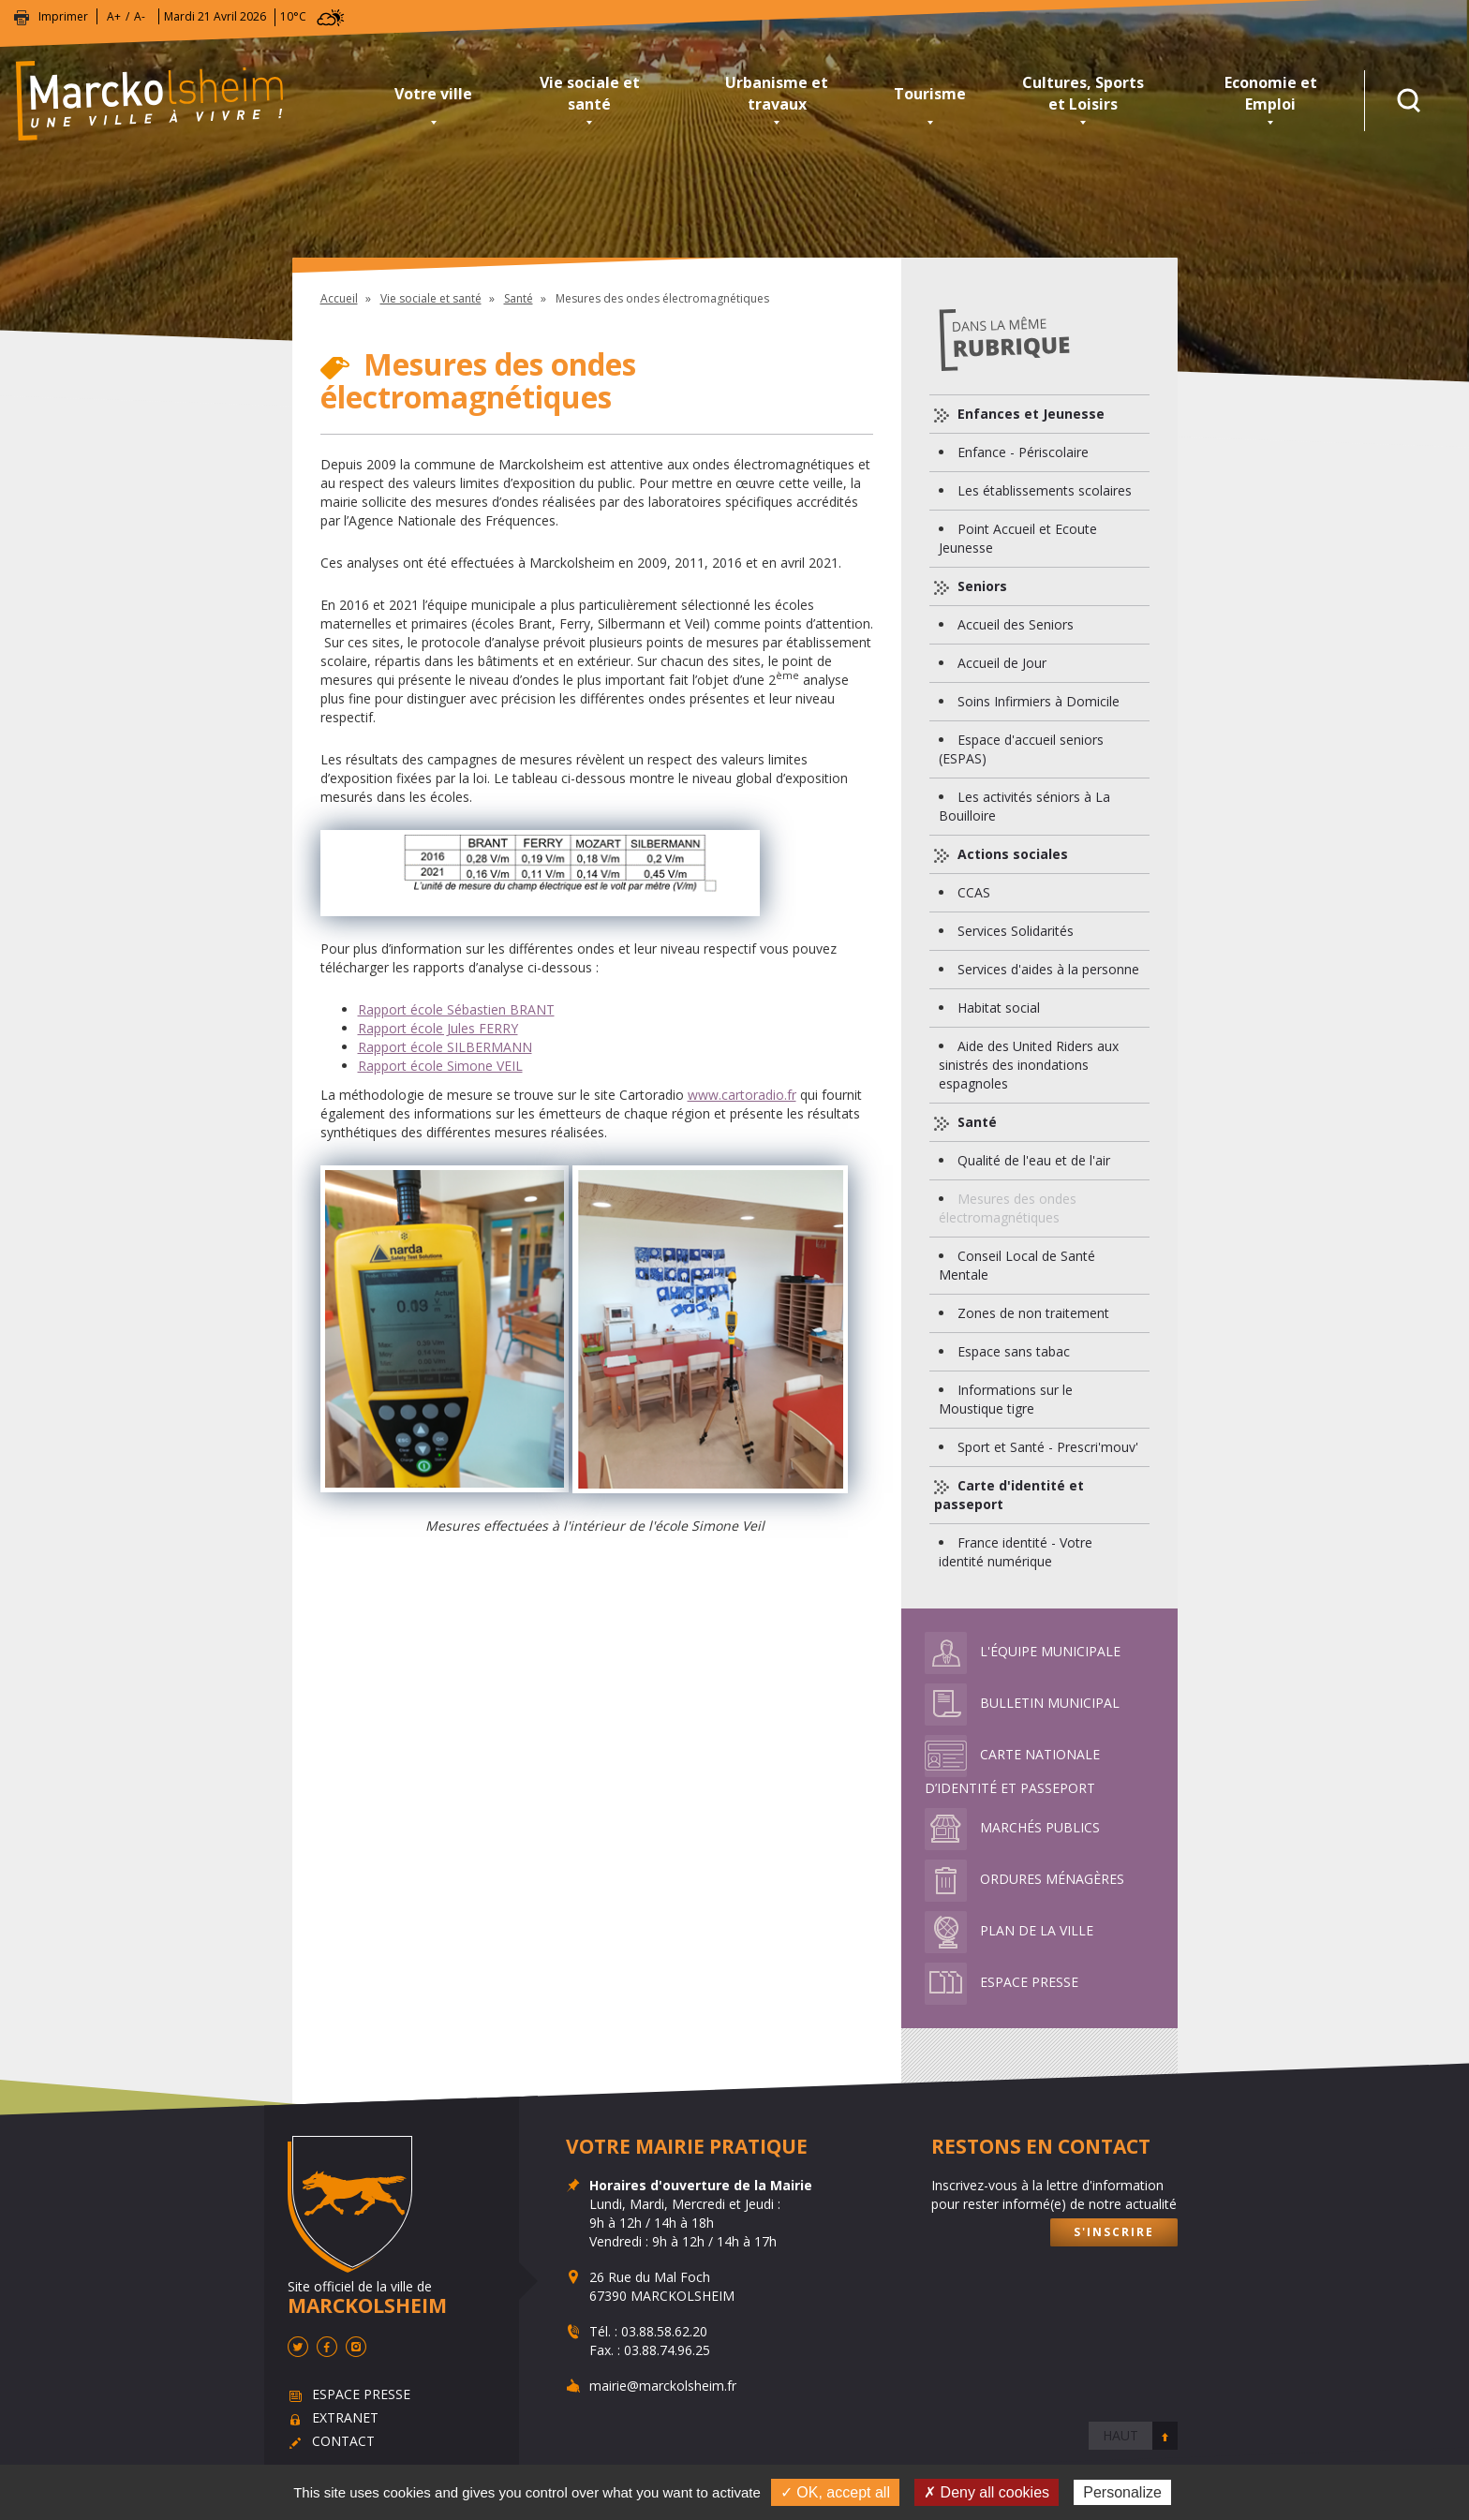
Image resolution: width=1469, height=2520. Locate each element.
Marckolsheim (191, 101)
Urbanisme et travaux (776, 93)
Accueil (339, 298)
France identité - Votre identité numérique (1015, 1552)
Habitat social (998, 1007)
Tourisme (930, 93)
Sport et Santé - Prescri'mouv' (1047, 1447)
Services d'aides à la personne (1048, 969)
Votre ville (433, 93)
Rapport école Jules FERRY (438, 1028)
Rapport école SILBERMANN (445, 1047)
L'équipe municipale (1022, 1651)
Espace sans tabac (1013, 1351)
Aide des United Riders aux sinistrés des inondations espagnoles (1029, 1064)
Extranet (345, 2417)
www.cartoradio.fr (742, 1095)
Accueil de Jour (1001, 663)
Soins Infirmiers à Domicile (1038, 701)
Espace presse (1001, 1982)
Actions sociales (1011, 854)
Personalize (1122, 2492)
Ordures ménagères (1024, 1879)
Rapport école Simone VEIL (440, 1066)
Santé (518, 298)
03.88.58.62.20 (664, 2331)
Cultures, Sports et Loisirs (1083, 93)
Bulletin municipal (1022, 1703)
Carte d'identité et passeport (1009, 1494)
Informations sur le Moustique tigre (1006, 1399)
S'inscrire (1114, 2232)
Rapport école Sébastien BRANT (456, 1009)
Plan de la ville (1009, 1930)
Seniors (980, 586)
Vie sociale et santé (590, 93)
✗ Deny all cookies (986, 2492)
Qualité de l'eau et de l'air (1033, 1160)
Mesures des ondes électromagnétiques (1007, 1208)
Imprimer (63, 16)
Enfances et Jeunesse (1029, 413)
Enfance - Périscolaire (1023, 452)
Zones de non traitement (1033, 1313)
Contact (343, 2441)
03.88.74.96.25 (667, 2350)
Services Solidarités (1015, 931)
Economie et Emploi (1270, 93)
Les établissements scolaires (1044, 490)
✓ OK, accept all (835, 2492)
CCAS (973, 892)
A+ (114, 16)
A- (139, 16)
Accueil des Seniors (1015, 624)
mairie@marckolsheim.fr (662, 2385)
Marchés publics (1012, 1827)
